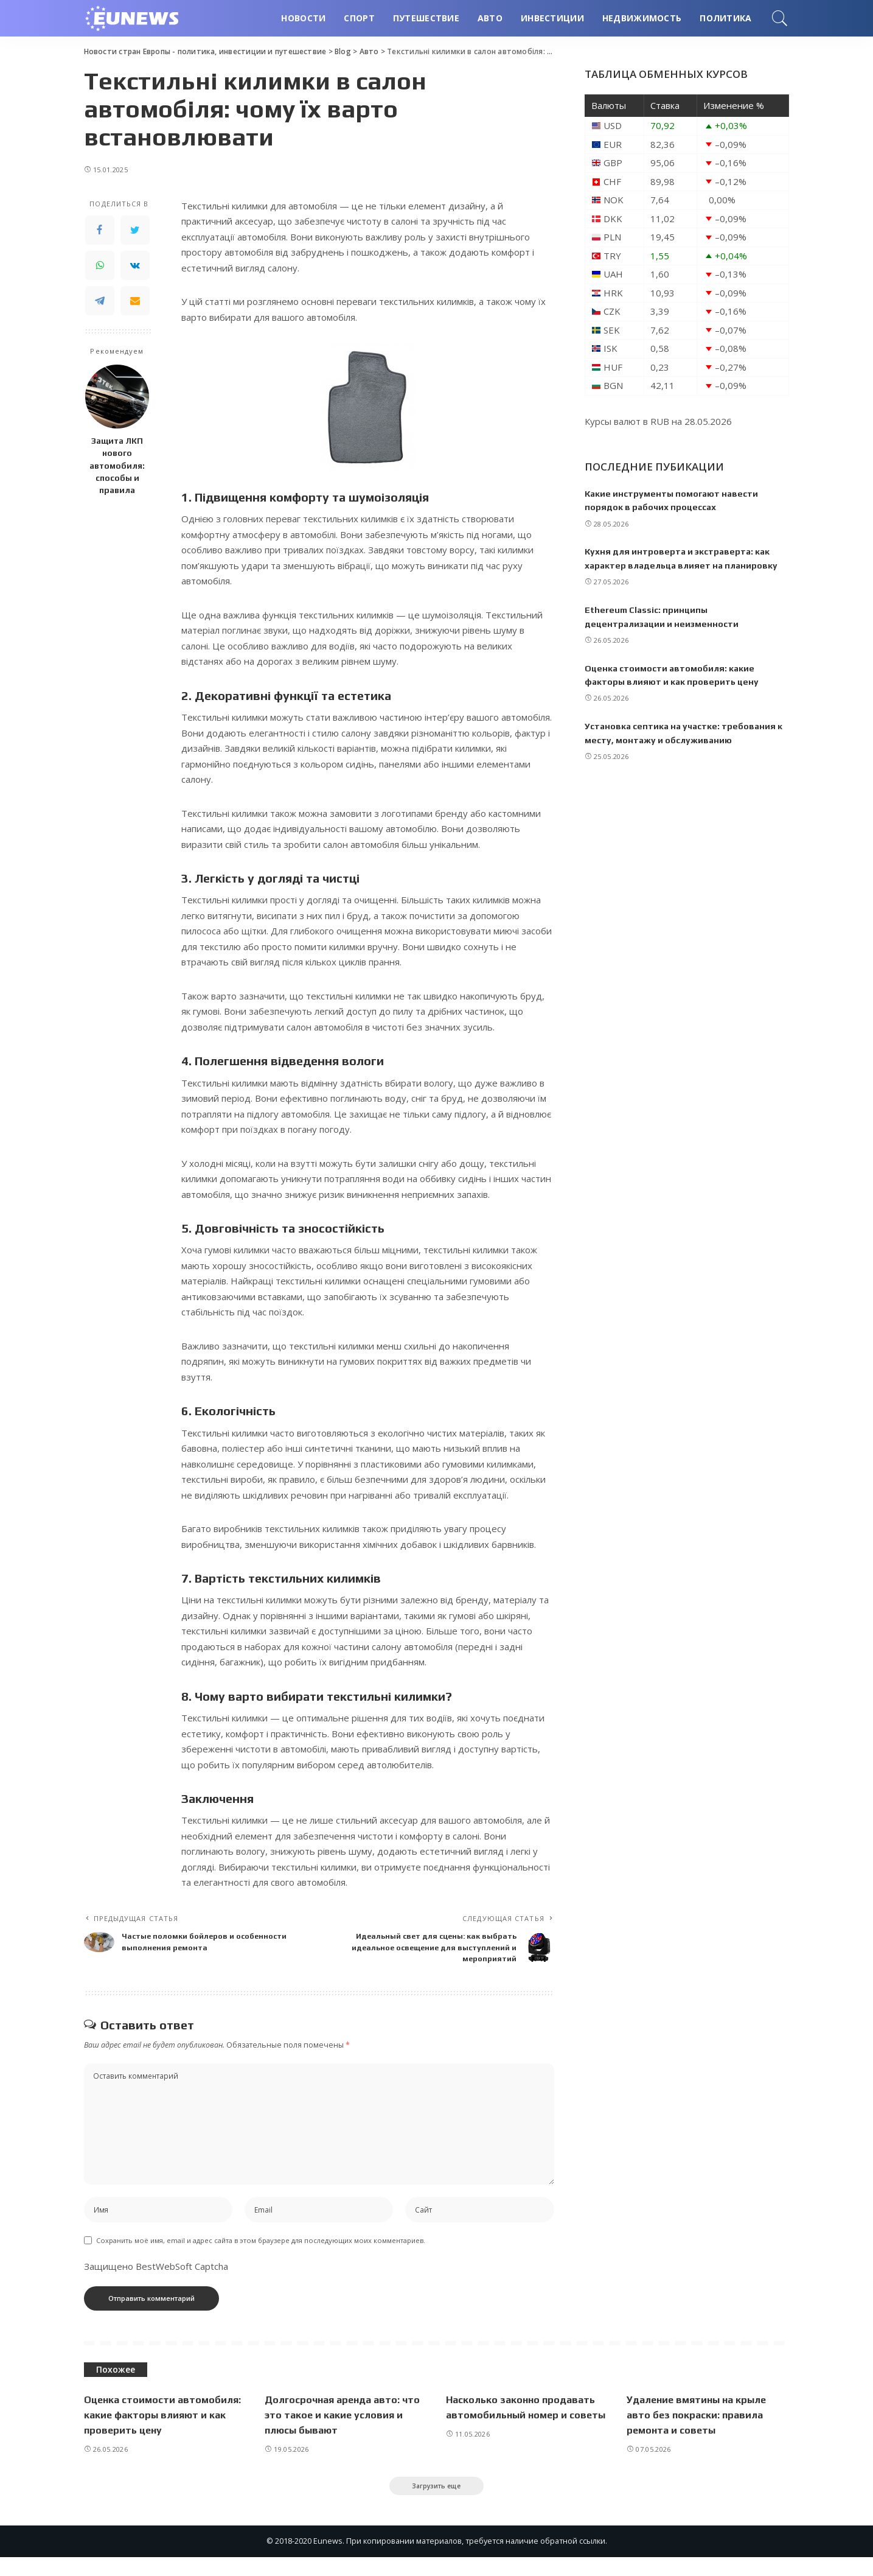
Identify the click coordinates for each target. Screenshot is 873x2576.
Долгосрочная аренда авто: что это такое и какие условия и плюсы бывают (343, 2431)
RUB (659, 421)
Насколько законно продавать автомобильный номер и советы (524, 2431)
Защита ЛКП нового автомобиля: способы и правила (117, 465)
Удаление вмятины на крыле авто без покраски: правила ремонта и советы (701, 2431)
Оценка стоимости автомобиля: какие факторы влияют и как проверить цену (160, 2431)
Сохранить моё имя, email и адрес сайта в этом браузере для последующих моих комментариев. (260, 2256)
